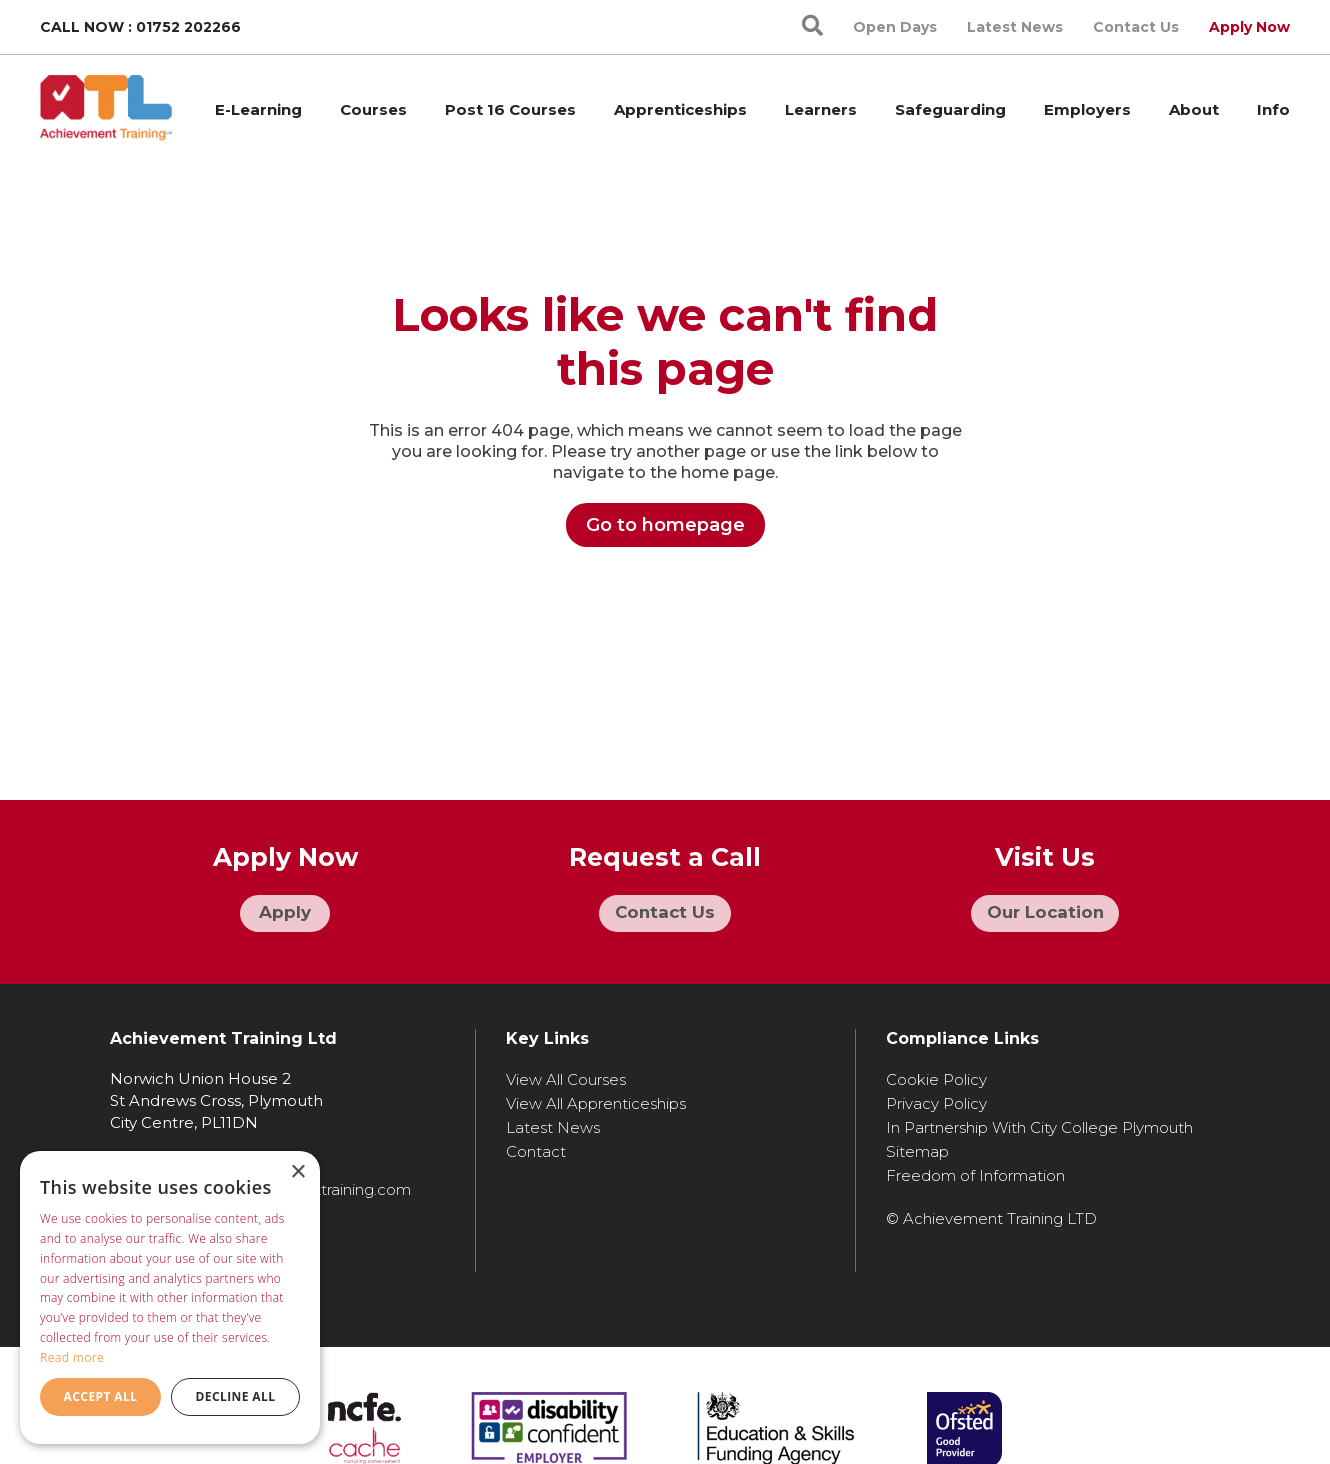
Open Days (895, 27)
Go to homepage (665, 525)
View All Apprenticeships (596, 1098)
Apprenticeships (680, 109)
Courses (373, 109)
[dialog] (170, 1297)
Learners (821, 109)
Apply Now (1249, 27)
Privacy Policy (936, 1098)
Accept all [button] (101, 1396)
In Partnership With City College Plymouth (1039, 1122)
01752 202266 (188, 27)
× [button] (297, 1172)
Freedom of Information (975, 1170)
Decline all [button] (236, 1396)
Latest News (1015, 27)
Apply (285, 914)
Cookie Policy (936, 1074)
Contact (536, 1146)
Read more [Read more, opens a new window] (72, 1357)
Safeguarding (950, 109)
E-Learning (258, 109)
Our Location (1045, 914)
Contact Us (1136, 27)
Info (1273, 109)
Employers (1087, 109)
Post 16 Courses (510, 109)
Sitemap (917, 1146)
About (1194, 109)
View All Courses (566, 1074)
